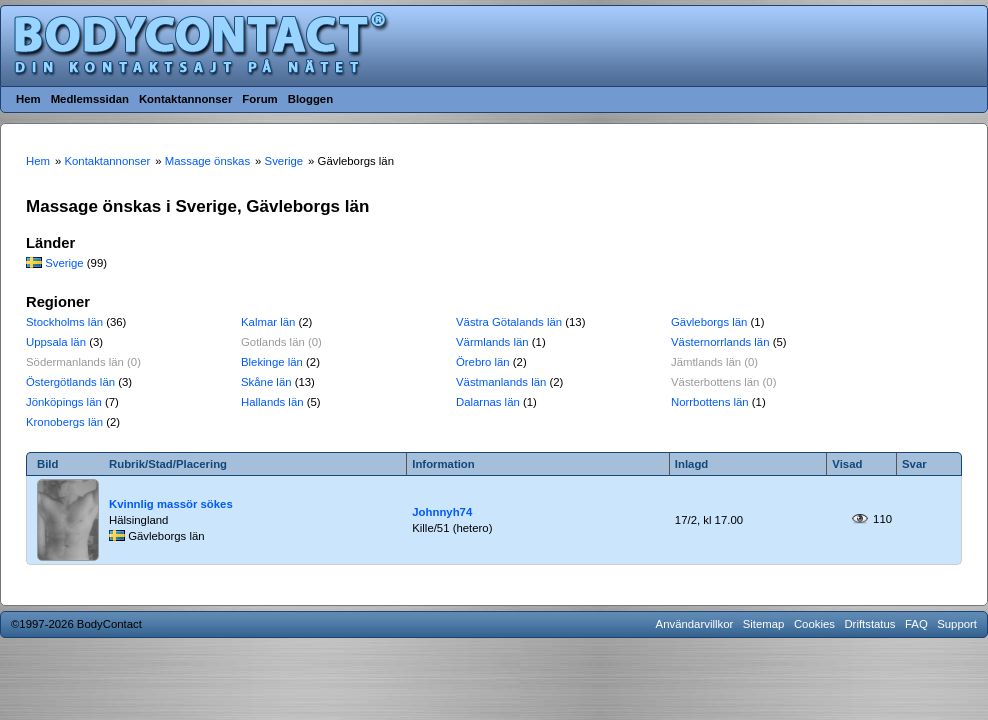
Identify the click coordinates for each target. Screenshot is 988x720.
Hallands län (272, 402)
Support (957, 624)
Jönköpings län (64, 402)
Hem (28, 99)
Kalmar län (268, 322)
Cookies (814, 624)
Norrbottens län (710, 402)
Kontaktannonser (185, 99)
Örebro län (483, 362)
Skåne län (266, 382)
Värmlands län (492, 342)
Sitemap (764, 624)
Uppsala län (56, 342)
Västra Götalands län (509, 322)
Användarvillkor (695, 624)
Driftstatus (869, 624)
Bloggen (310, 99)
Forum (259, 99)
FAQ (916, 624)
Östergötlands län (70, 382)
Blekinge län (272, 362)
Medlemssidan (90, 99)
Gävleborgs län (709, 322)
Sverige (64, 263)
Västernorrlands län (720, 342)
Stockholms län (64, 322)
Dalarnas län (488, 402)
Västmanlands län (501, 382)
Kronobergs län (64, 422)
